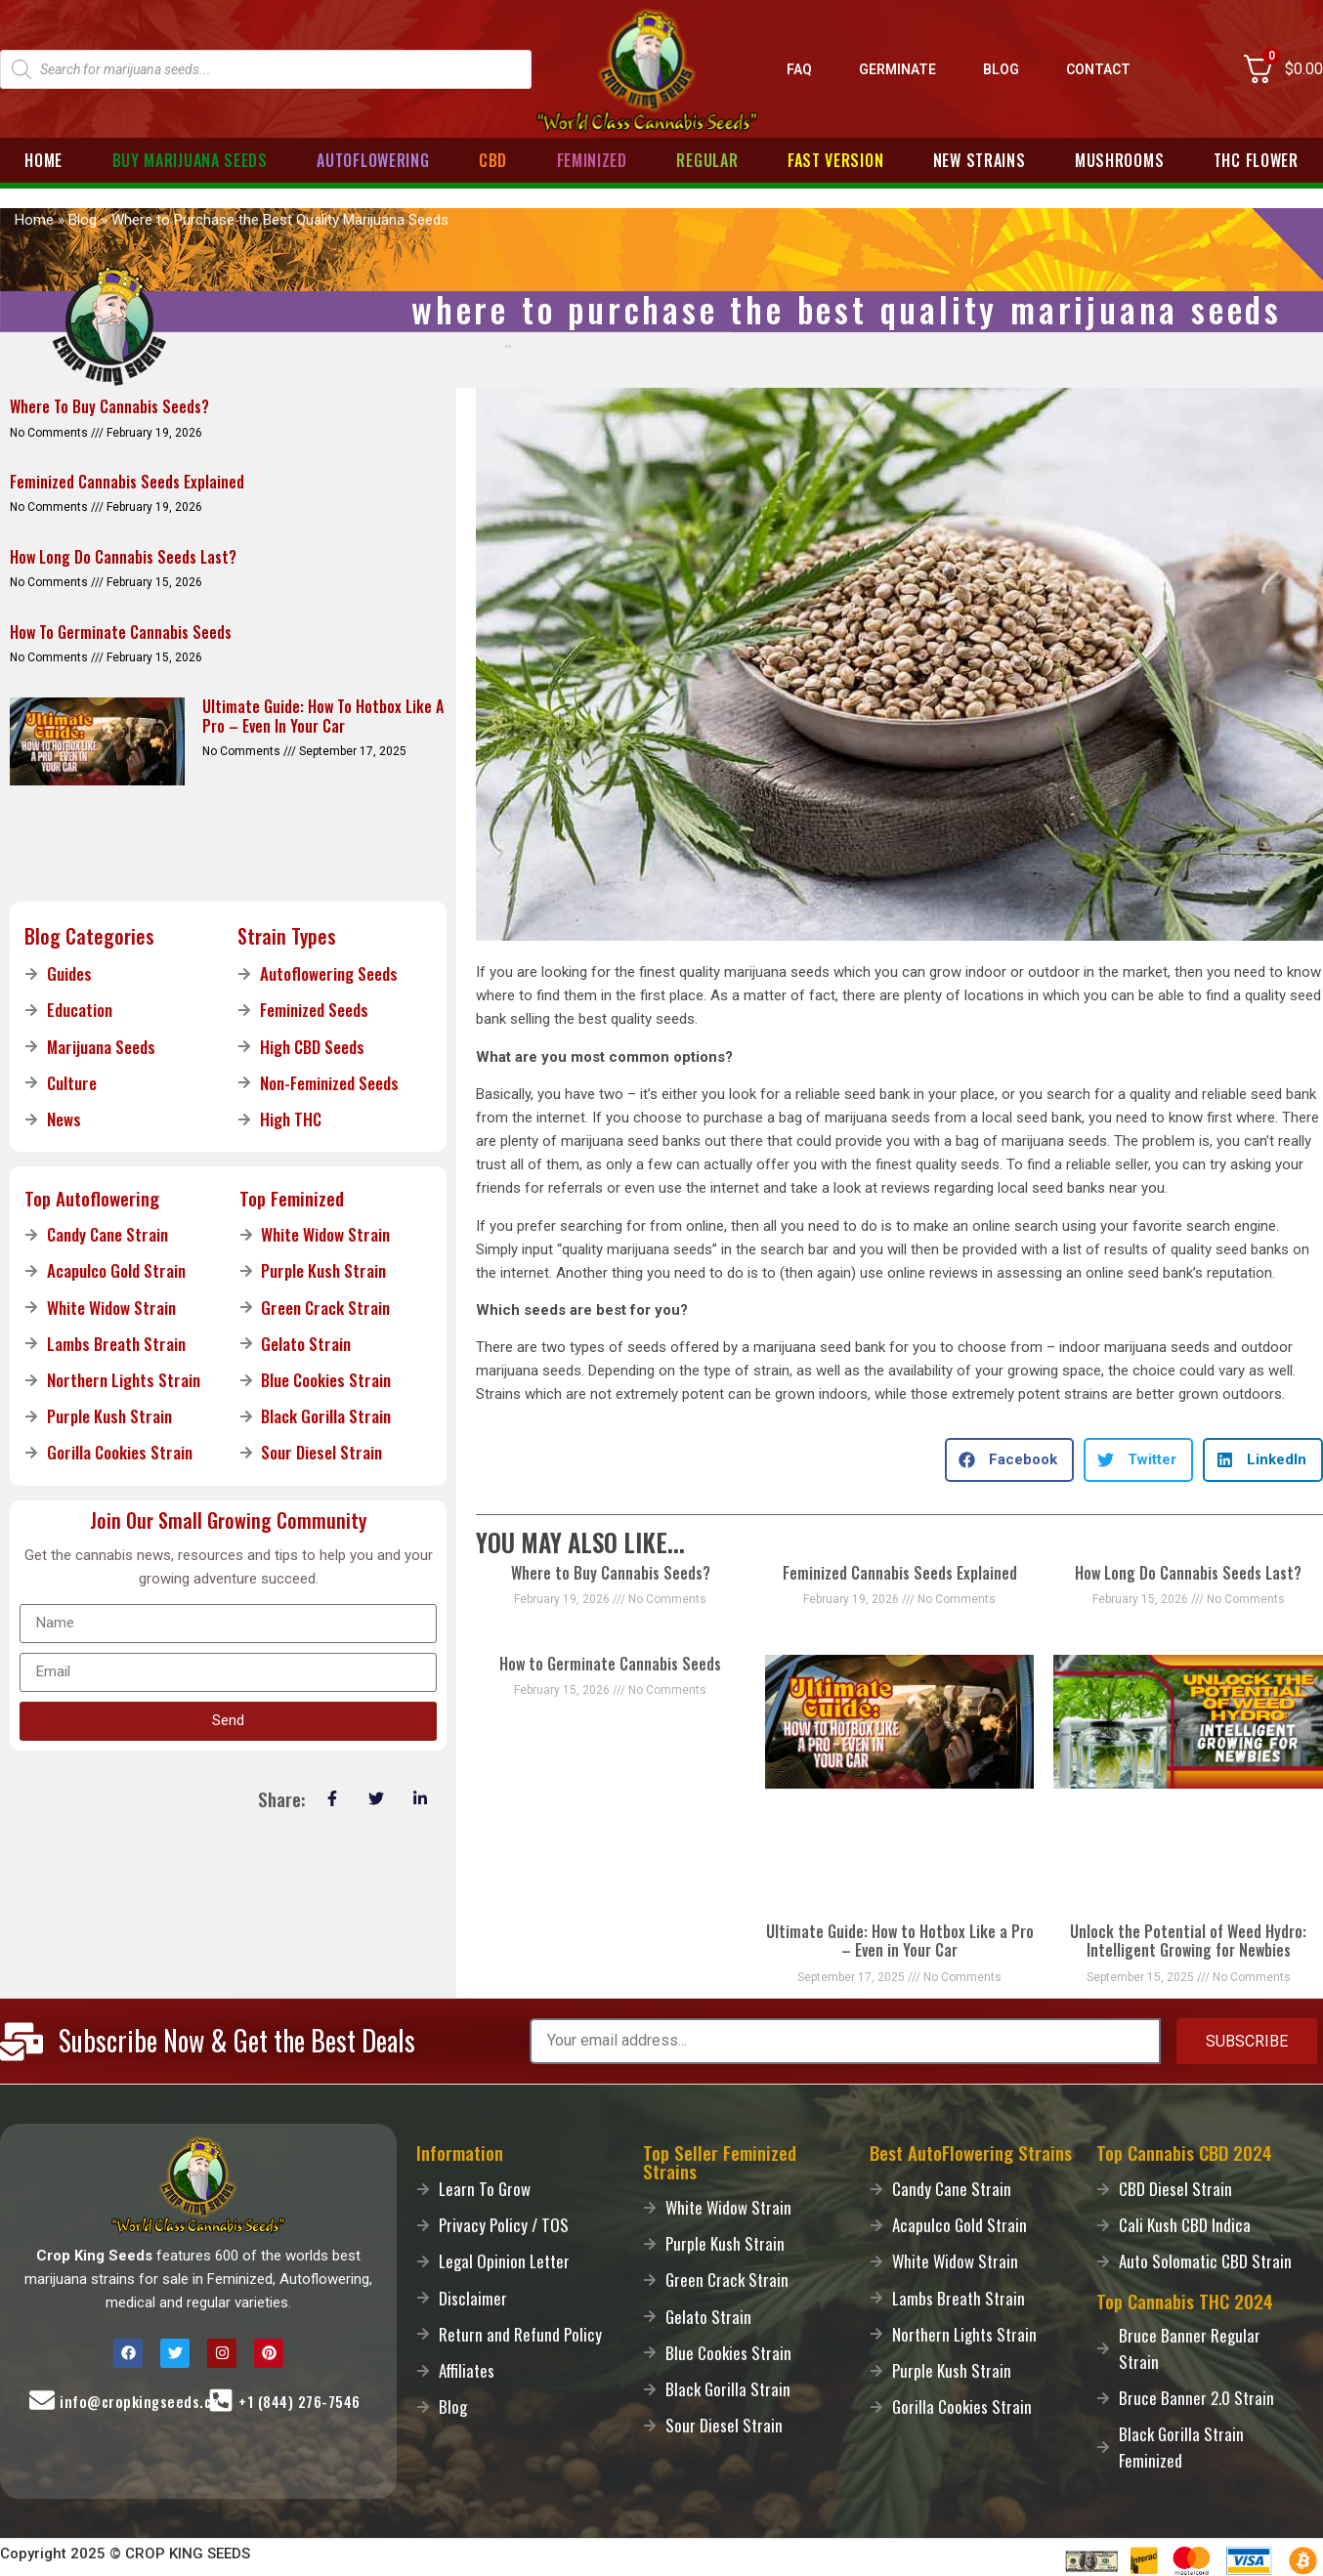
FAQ (799, 69)
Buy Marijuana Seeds (190, 160)
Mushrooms (1119, 160)
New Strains (979, 160)
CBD (493, 160)
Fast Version (835, 160)
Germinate (897, 69)
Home (43, 160)
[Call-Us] (221, 2400)
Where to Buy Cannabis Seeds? (610, 1572)
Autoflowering (373, 160)
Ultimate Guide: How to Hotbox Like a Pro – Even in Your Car (900, 1941)
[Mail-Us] (42, 2400)
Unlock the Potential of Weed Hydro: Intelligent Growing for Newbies (1188, 1941)
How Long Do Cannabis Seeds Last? (1188, 1572)
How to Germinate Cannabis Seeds (610, 1663)
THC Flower (1256, 160)
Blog (1001, 69)
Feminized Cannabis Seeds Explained (900, 1572)
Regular (707, 160)
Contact (1098, 69)
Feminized (592, 160)
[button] (1009, 1460)
